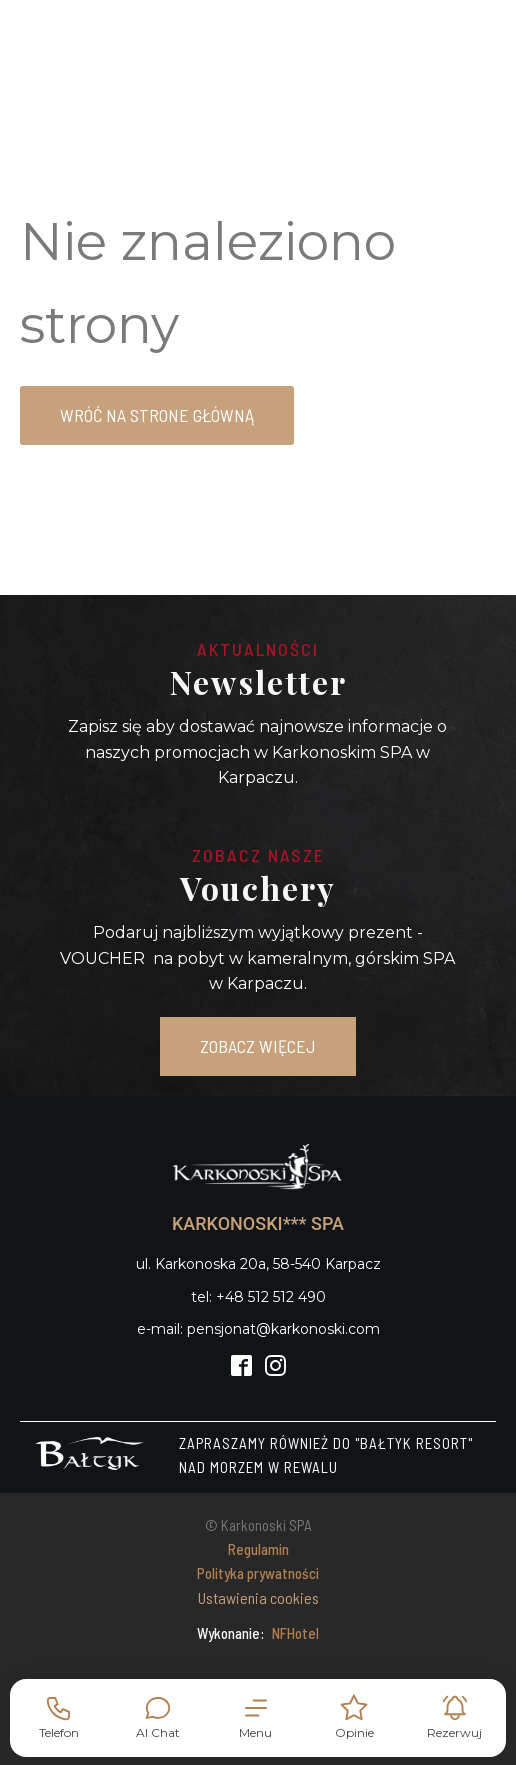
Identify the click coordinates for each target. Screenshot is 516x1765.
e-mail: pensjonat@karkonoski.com (258, 1329)
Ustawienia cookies (258, 1597)
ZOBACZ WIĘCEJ (258, 1046)
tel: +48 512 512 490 (258, 1297)
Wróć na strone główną (157, 415)
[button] (256, 1717)
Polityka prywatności (258, 1573)
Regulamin (258, 1549)
